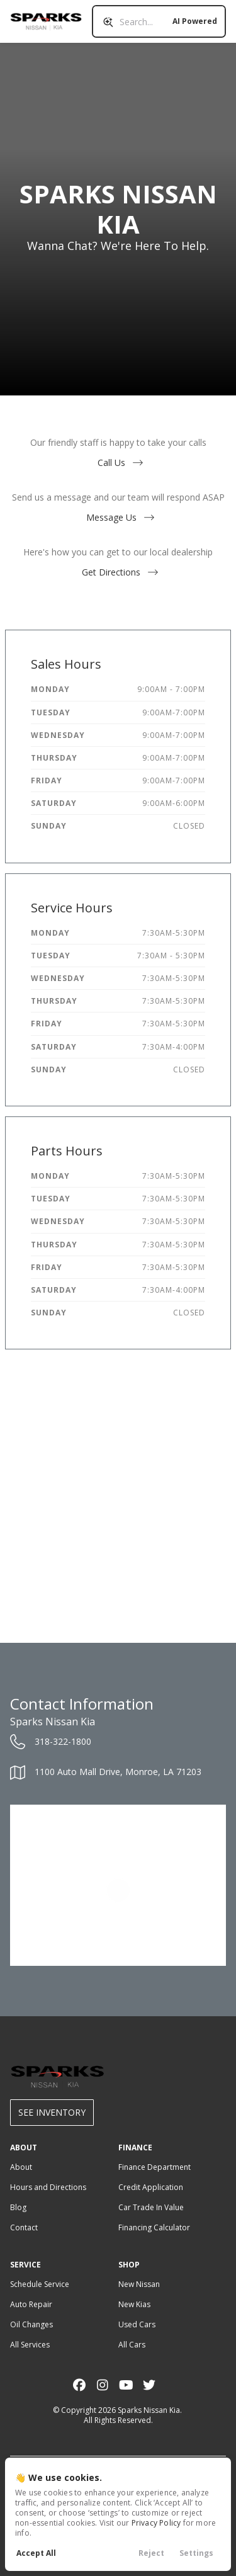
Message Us (118, 517)
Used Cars (136, 2324)
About (21, 2167)
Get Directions (118, 572)
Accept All (36, 2553)
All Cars (131, 2344)
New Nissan (139, 2284)
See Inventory (52, 2112)
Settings (196, 2553)
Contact (24, 2227)
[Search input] (159, 21)
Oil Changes (31, 2324)
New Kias (134, 2304)
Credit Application (150, 2187)
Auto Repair (31, 2304)
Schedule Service (39, 2284)
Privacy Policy (156, 2522)
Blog (18, 2207)
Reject (151, 2553)
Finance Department (154, 2167)
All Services (30, 2344)
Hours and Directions (48, 2187)
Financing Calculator (154, 2227)
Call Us (118, 462)
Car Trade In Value (151, 2207)
